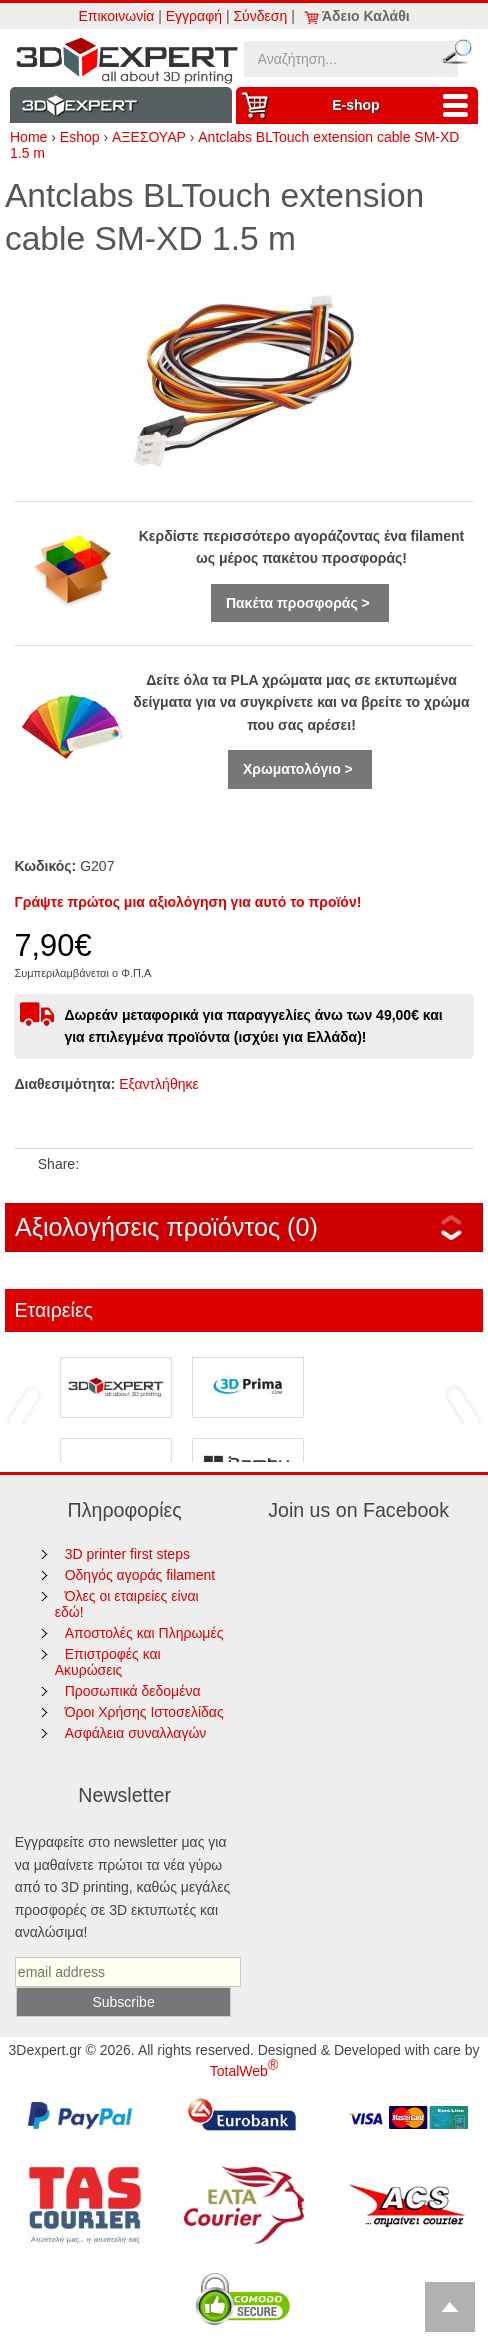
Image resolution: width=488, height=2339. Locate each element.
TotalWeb (244, 2071)
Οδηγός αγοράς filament (140, 1575)
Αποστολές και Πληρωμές (144, 1633)
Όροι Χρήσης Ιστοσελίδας (144, 1712)
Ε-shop (405, 105)
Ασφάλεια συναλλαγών (136, 1733)
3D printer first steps (127, 1554)
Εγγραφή (194, 16)
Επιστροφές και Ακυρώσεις (108, 1662)
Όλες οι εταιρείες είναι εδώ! (127, 1604)
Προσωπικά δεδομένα (133, 1691)
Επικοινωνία (116, 16)
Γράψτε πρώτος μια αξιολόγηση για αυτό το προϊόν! (187, 902)
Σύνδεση (260, 16)
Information (121, 105)
